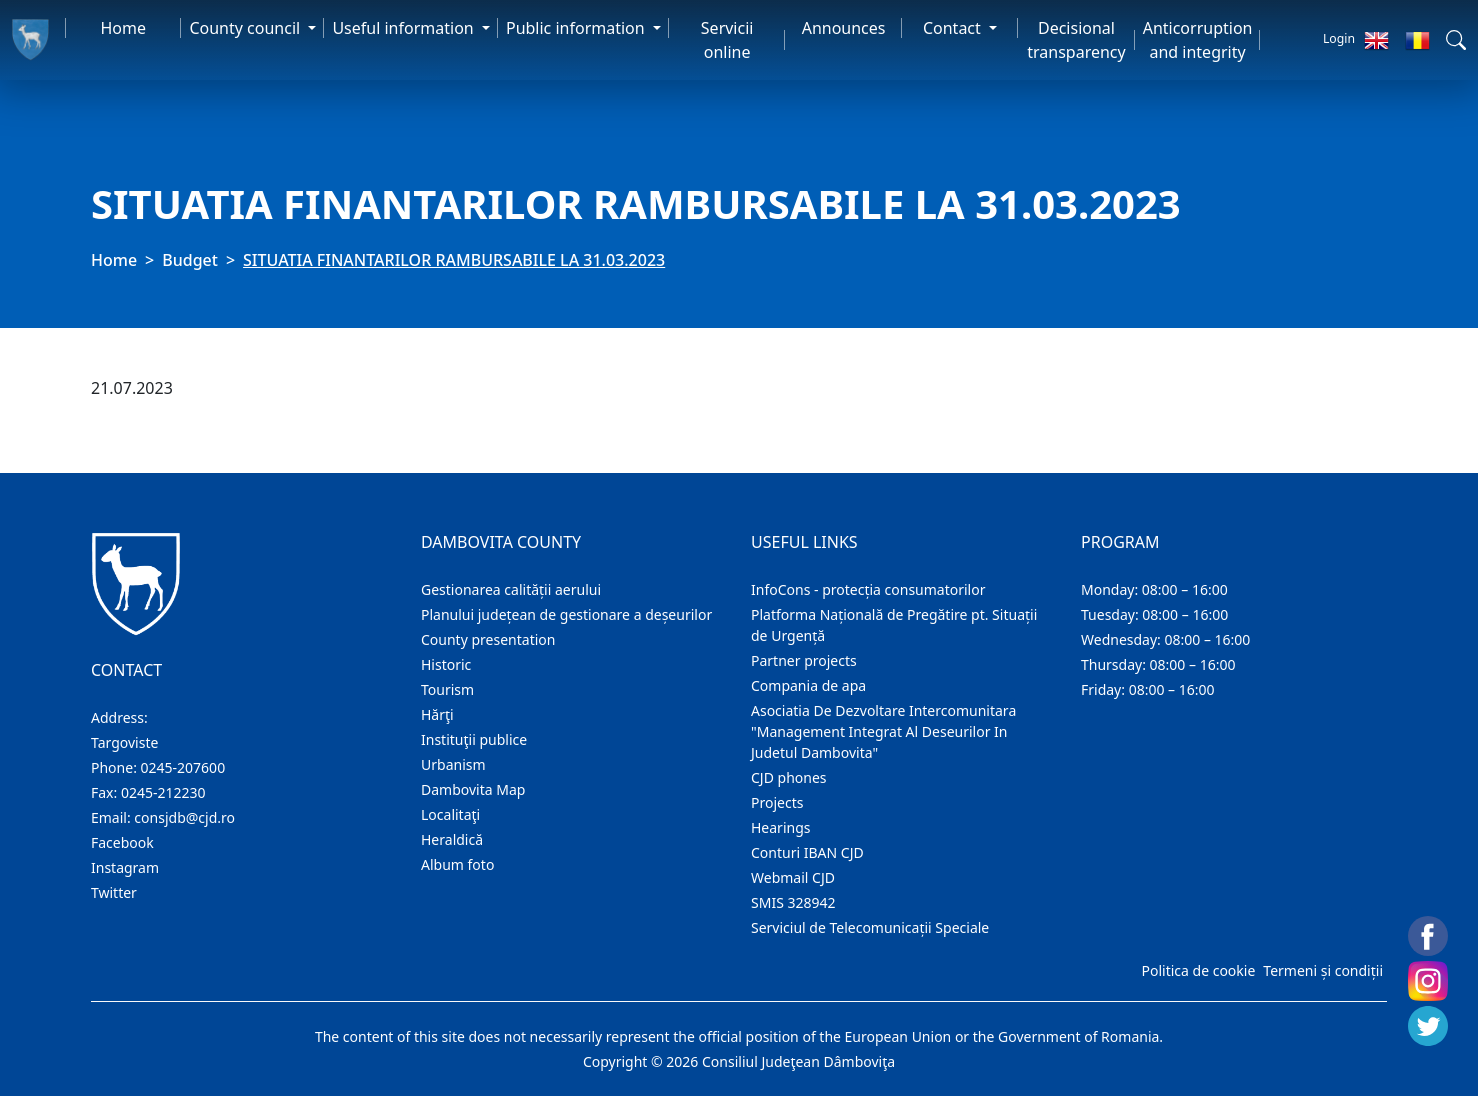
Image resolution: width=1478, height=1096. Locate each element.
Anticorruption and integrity (1198, 40)
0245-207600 (183, 767)
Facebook (122, 842)
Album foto (457, 864)
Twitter (114, 892)
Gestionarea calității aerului (511, 589)
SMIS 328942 (793, 902)
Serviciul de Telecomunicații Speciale (870, 927)
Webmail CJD (793, 877)
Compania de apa (808, 685)
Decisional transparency (1076, 40)
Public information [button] (577, 28)
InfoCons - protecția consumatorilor (868, 589)
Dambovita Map (473, 789)
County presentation (488, 639)
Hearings (781, 827)
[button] (1456, 40)
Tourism (447, 689)
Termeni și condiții (1323, 970)
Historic (446, 664)
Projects (777, 802)
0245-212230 (163, 792)
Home (123, 28)
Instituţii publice (474, 739)
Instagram (125, 867)
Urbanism (453, 764)
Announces (844, 28)
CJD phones (789, 777)
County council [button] (246, 28)
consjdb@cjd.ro (184, 817)
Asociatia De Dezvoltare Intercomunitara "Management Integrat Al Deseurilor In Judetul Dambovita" (883, 731)
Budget (190, 260)
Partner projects (804, 660)
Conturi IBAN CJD (807, 852)
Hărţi (437, 714)
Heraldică (452, 839)
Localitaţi (450, 814)
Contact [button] (954, 28)
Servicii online (727, 40)
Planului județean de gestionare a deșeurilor (566, 614)
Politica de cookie (1198, 970)
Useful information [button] (404, 28)
